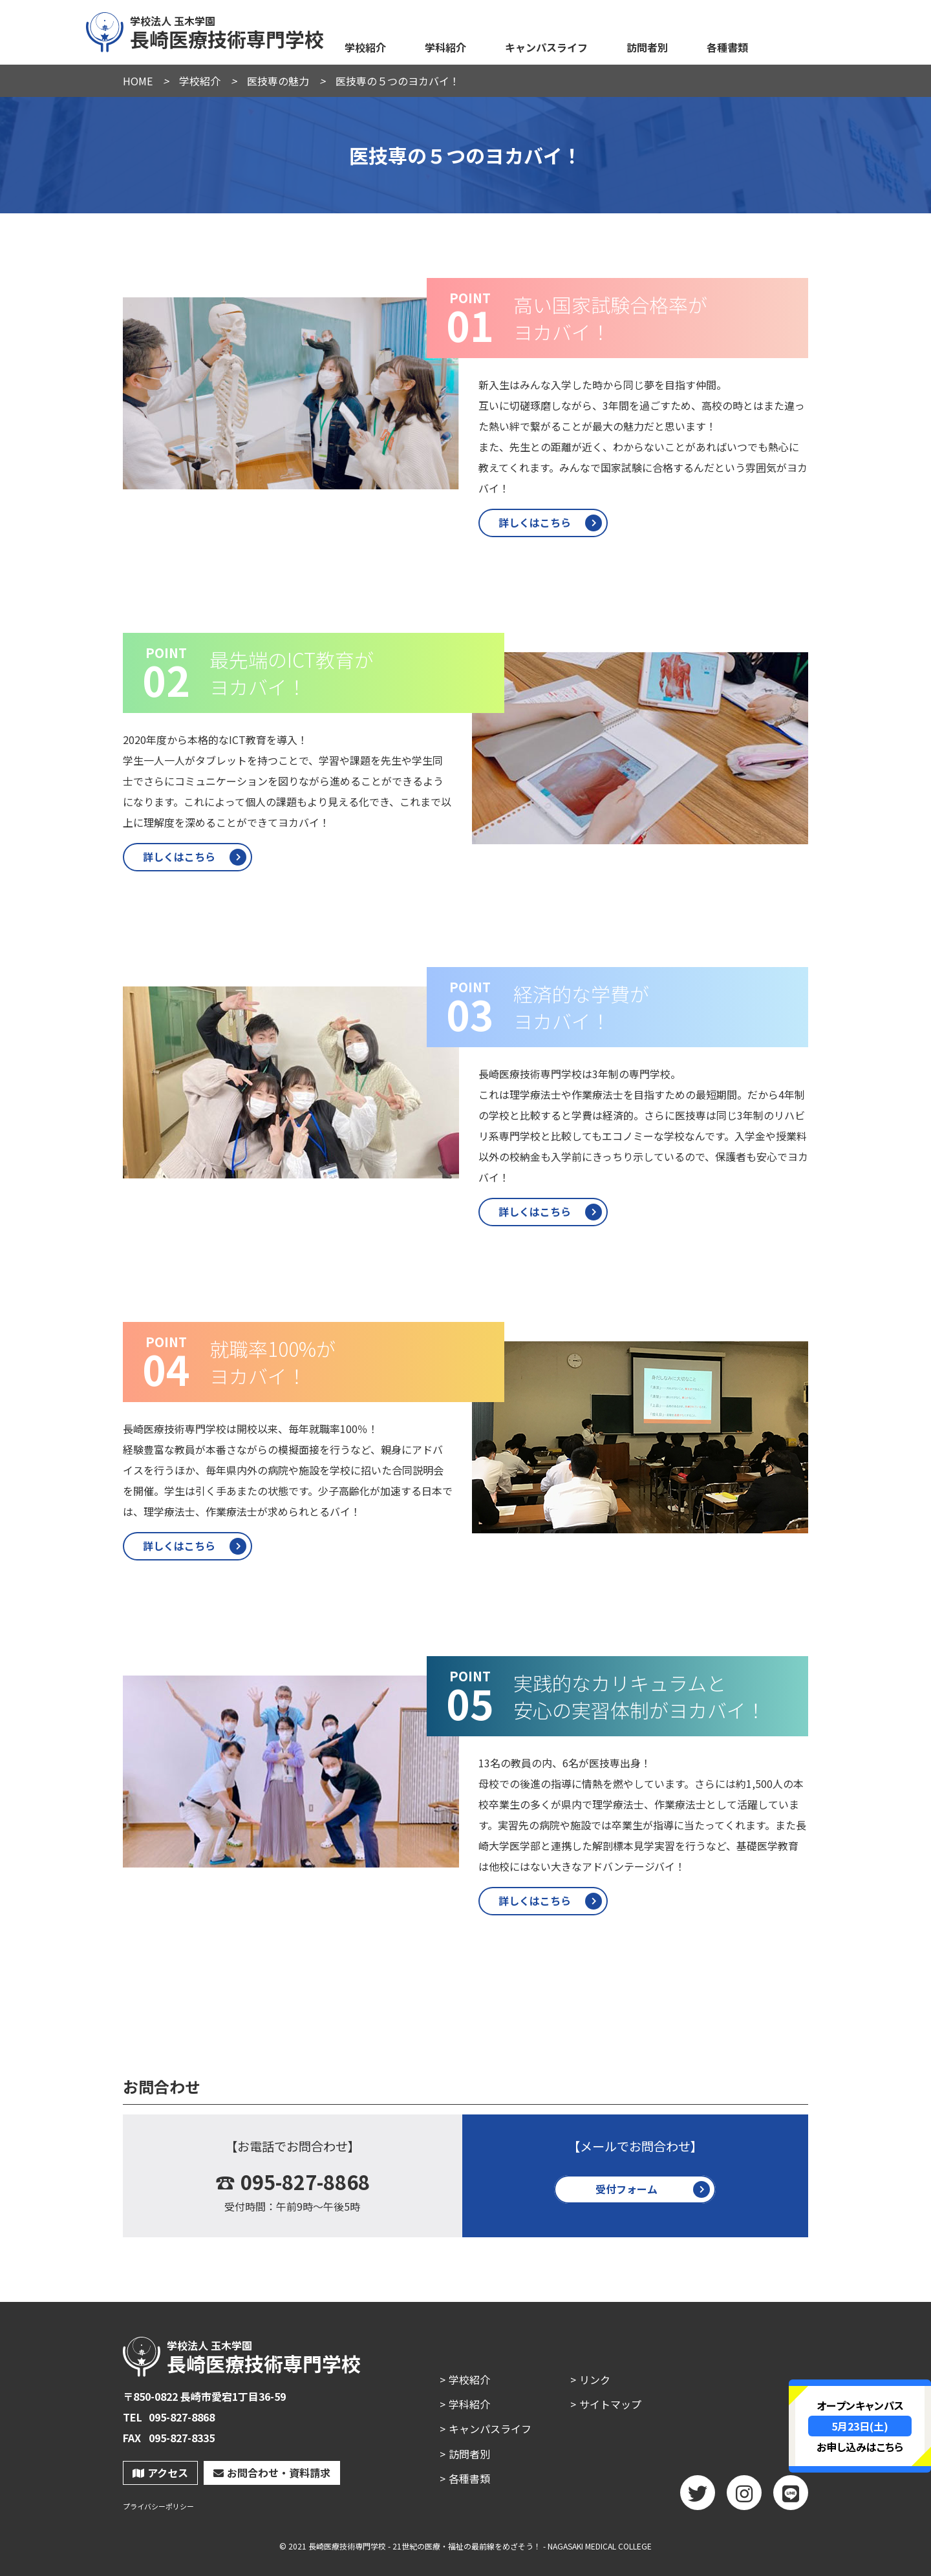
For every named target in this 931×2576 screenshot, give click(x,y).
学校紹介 (365, 47)
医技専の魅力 (278, 81)
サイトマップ (610, 2404)
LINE (790, 2497)
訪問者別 (647, 47)
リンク (594, 2379)
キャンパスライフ (546, 47)
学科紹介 (445, 47)
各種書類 (727, 47)
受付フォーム (626, 2189)
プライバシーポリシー (158, 2506)
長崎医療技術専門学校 (205, 30)
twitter (697, 2497)
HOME (138, 81)
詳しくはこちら (534, 522)
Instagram (744, 2497)
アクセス (160, 2472)
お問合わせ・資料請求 (271, 2472)
